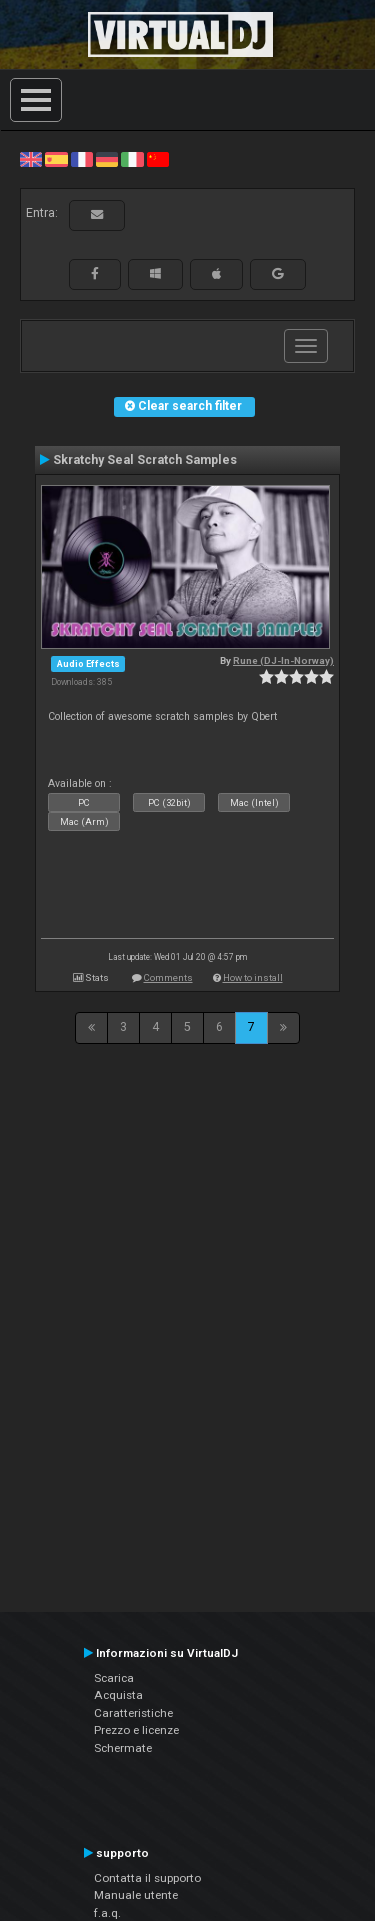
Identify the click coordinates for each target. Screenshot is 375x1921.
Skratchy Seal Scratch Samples (145, 460)
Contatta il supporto (147, 1878)
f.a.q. (107, 1913)
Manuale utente (136, 1895)
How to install (253, 977)
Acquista (118, 1695)
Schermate (123, 1748)
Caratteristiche (133, 1713)
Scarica (114, 1678)
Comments (168, 977)
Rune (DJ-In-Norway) (283, 660)
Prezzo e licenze (136, 1730)
